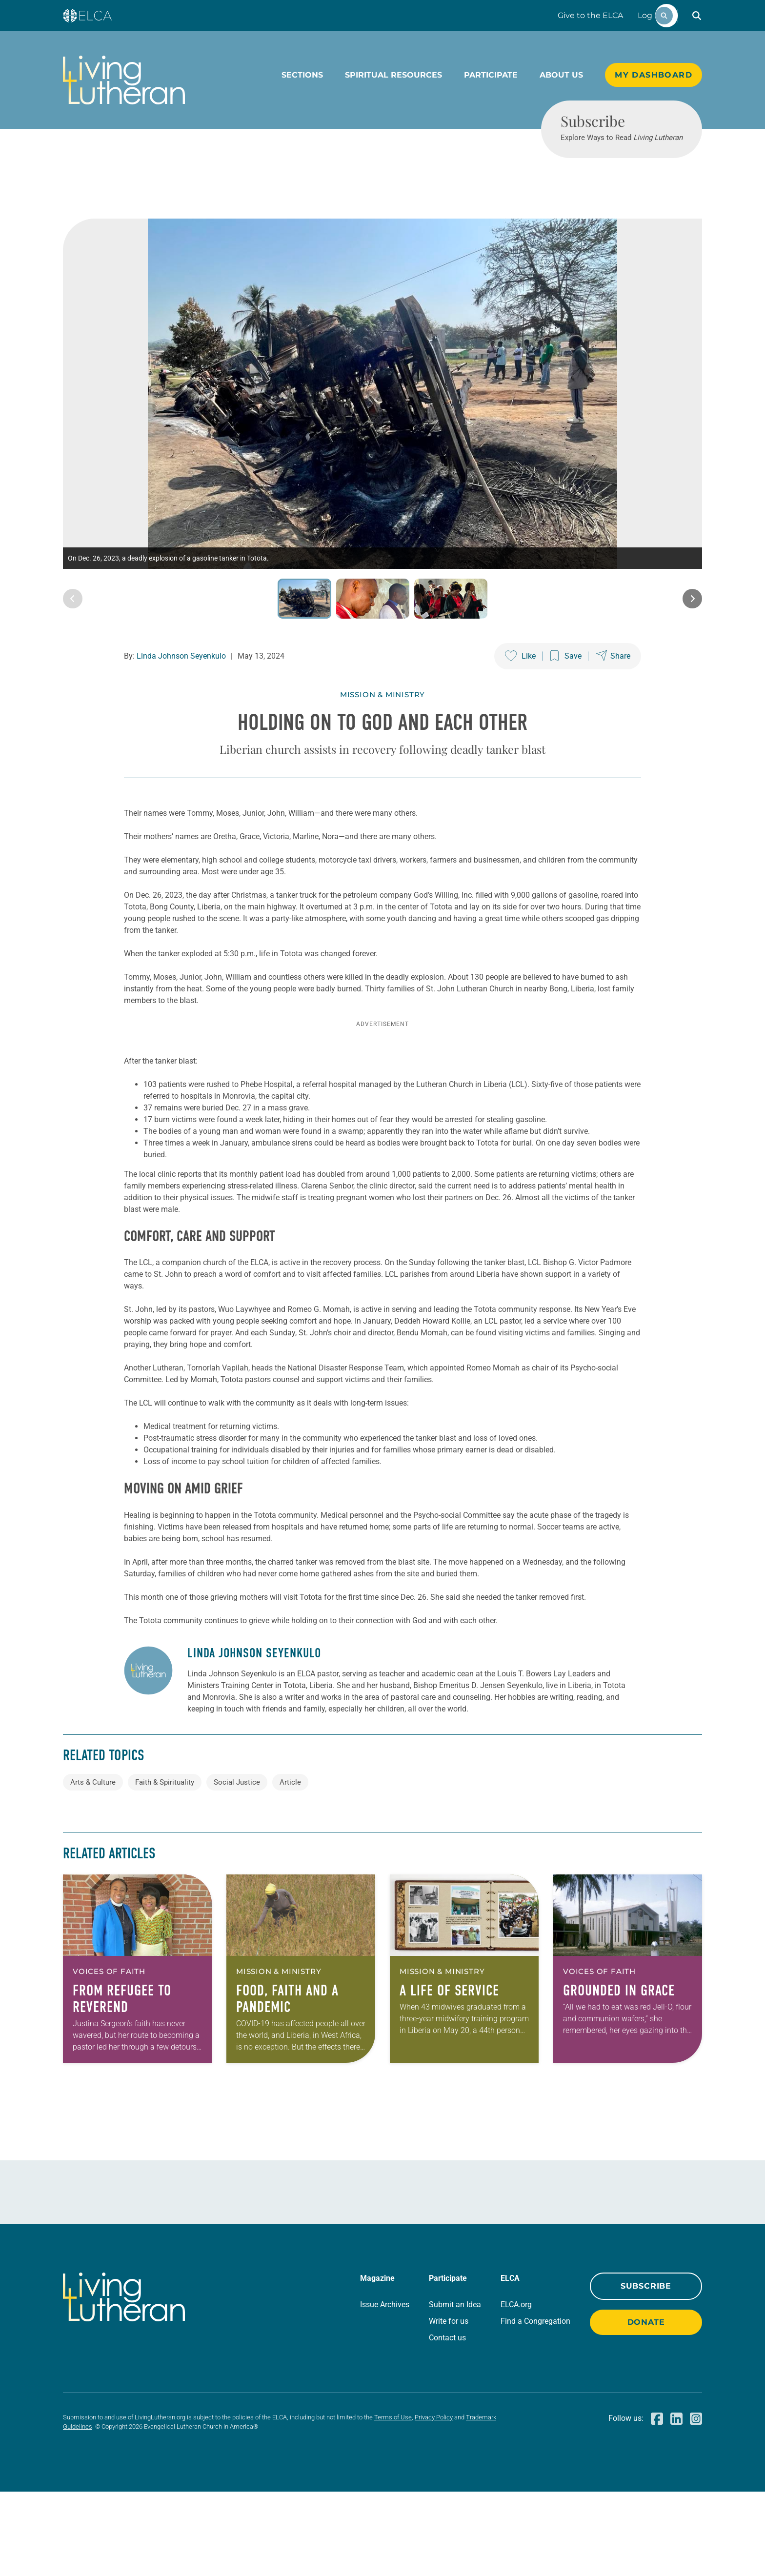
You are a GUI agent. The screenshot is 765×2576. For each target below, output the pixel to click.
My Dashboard (653, 75)
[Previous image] (72, 650)
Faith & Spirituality (164, 1866)
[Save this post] (566, 707)
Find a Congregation (535, 2405)
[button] (696, 15)
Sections (302, 75)
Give (590, 15)
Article (290, 1866)
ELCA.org (516, 2389)
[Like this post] (520, 707)
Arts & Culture (93, 1866)
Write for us (448, 2405)
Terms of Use (393, 2501)
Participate (491, 75)
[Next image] (692, 650)
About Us (561, 75)
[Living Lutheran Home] (124, 80)
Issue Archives (384, 2389)
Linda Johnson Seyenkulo (181, 707)
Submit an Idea (455, 2389)
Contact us (447, 2422)
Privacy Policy (434, 2501)
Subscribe (646, 2370)
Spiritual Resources (393, 75)
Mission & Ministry (382, 745)
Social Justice (237, 1866)
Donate (646, 2406)
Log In (650, 15)
